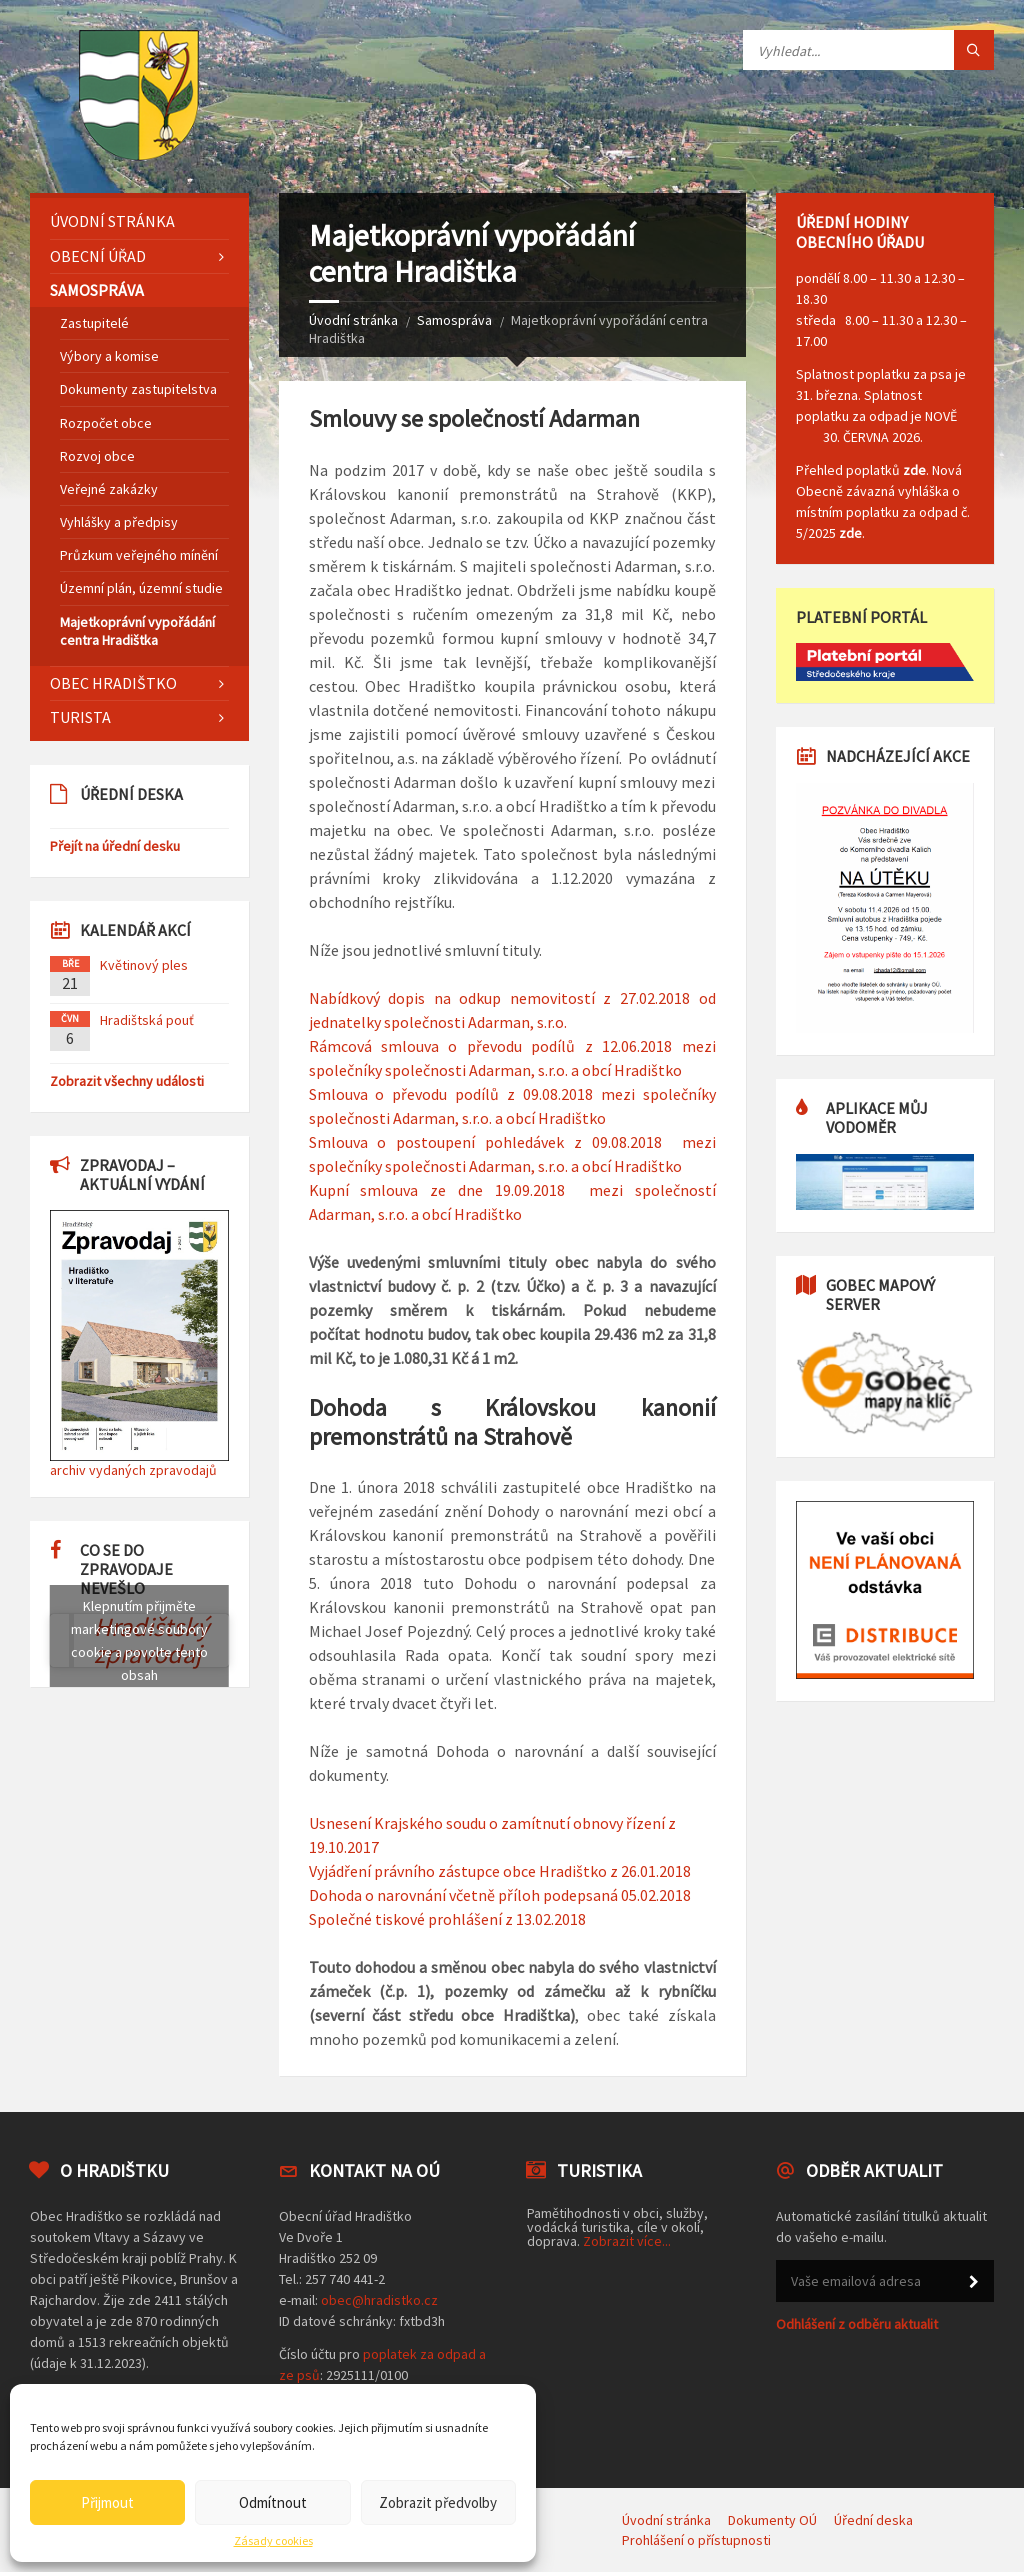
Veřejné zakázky (109, 489)
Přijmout (107, 2502)
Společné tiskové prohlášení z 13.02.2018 (447, 1919)
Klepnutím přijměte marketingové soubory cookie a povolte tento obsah (139, 1640)
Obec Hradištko (113, 683)
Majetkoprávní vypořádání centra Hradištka (137, 631)
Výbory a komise (109, 356)
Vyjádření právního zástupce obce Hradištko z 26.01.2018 (500, 1871)
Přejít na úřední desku (115, 846)
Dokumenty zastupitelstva (138, 389)
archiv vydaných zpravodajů (133, 1470)
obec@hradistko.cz (379, 2300)
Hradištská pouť (147, 1020)
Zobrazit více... (627, 2241)
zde (914, 470)
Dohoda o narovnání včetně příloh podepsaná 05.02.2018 (500, 1895)
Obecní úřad (98, 256)
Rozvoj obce (97, 456)
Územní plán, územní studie (141, 588)
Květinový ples (144, 965)
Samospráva (454, 320)
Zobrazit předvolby (438, 2502)
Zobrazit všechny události (127, 1081)
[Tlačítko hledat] (974, 50)
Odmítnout (273, 2502)
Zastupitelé (94, 323)
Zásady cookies (273, 2541)
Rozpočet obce (106, 423)
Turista (80, 717)
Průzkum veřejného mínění (139, 555)
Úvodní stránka (353, 320)
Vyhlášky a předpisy (119, 522)
